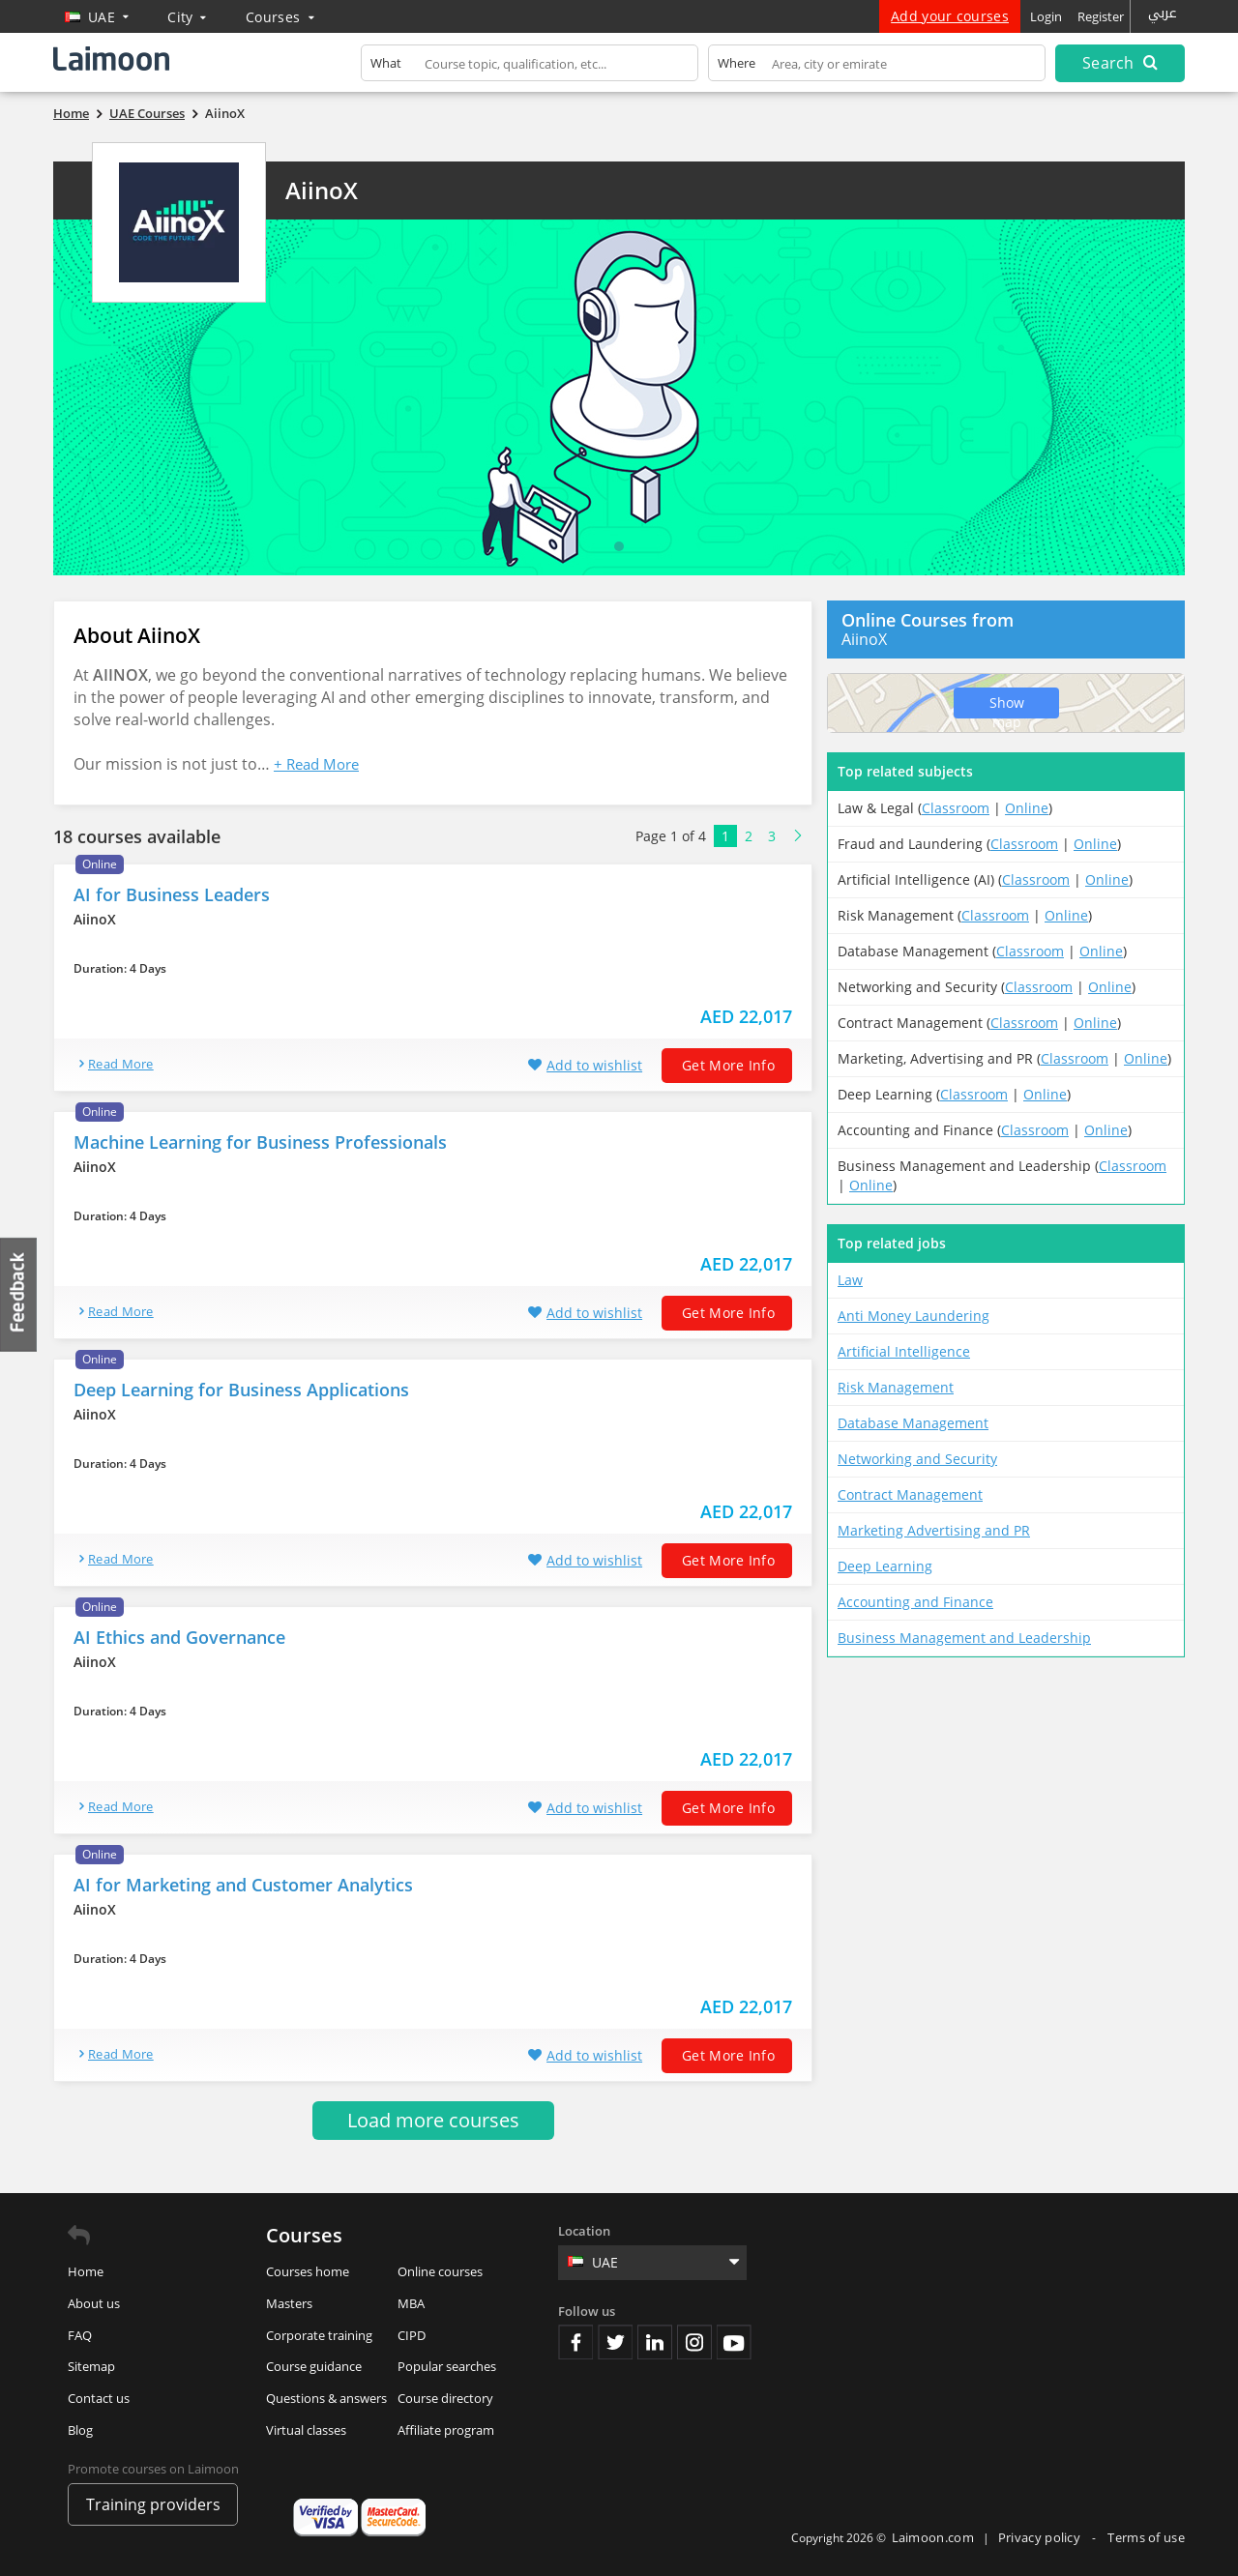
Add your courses (950, 16)
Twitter (615, 2342)
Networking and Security (917, 1458)
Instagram (694, 2342)
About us (94, 2303)
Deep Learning (885, 1566)
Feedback (19, 1294)
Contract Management (910, 1494)
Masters (289, 2303)
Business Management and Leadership (964, 1637)
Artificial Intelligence (904, 1351)
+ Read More (316, 764)
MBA (411, 2303)
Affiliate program (446, 2430)
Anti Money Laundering (913, 1315)
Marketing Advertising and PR (934, 1530)
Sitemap (91, 2366)
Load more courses (433, 2120)
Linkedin (654, 2342)
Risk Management (896, 1387)
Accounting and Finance (915, 1602)
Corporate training (319, 2335)
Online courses (440, 2271)
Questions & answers (326, 2398)
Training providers (153, 2504)
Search (1120, 62)
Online (1026, 808)
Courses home (307, 2271)
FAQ (80, 2335)
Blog (80, 2430)
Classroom (955, 808)
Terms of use (1146, 2537)
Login (1046, 16)
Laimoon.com (933, 2537)
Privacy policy (1041, 2537)
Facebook (575, 2342)
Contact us (99, 2398)
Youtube (734, 2342)
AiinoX (321, 190)
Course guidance (314, 2366)
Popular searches (447, 2366)
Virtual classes (306, 2430)
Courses (280, 17)
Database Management (913, 1423)
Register (1100, 16)
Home (85, 2271)
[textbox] (529, 67)
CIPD (412, 2335)
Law (850, 1280)
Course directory (445, 2398)
